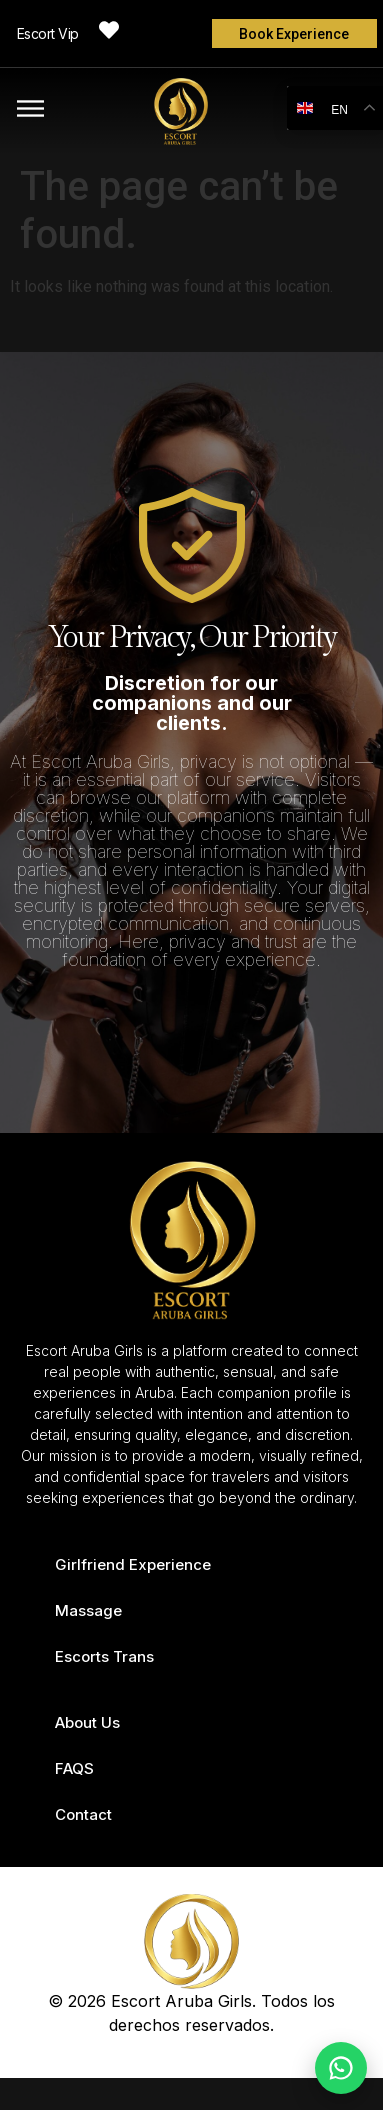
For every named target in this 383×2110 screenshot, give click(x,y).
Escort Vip (48, 33)
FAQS (74, 1768)
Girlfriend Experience (133, 1564)
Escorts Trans (104, 1656)
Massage (88, 1610)
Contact (83, 1814)
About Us (87, 1722)
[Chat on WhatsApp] (341, 2068)
